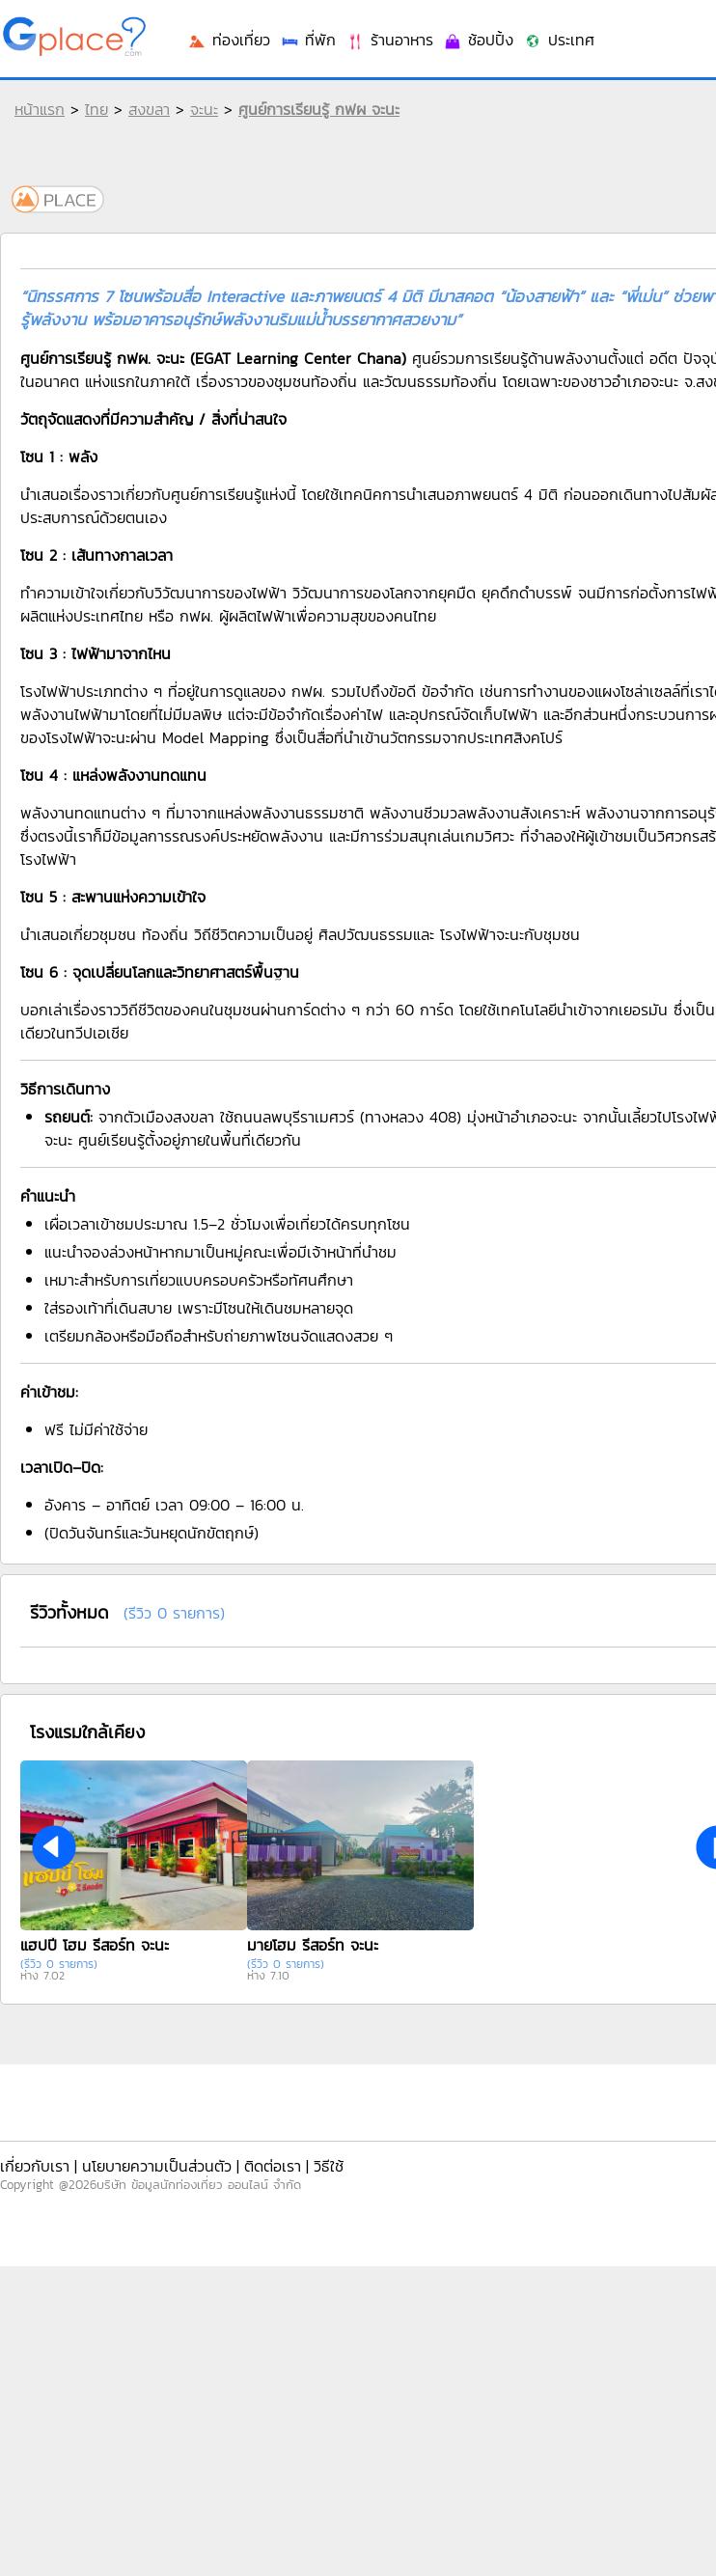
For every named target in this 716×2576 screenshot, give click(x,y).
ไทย (96, 109)
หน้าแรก (39, 109)
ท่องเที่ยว (228, 39)
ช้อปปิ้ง (478, 39)
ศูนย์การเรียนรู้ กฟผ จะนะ (318, 109)
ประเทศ (558, 39)
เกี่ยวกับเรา (34, 2165)
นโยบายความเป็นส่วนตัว (157, 2165)
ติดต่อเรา (272, 2165)
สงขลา (149, 109)
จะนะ (204, 109)
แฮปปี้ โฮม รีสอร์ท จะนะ (94, 1945)
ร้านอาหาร (389, 39)
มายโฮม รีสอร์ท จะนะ (312, 1945)
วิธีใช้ (329, 2165)
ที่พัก (308, 39)
